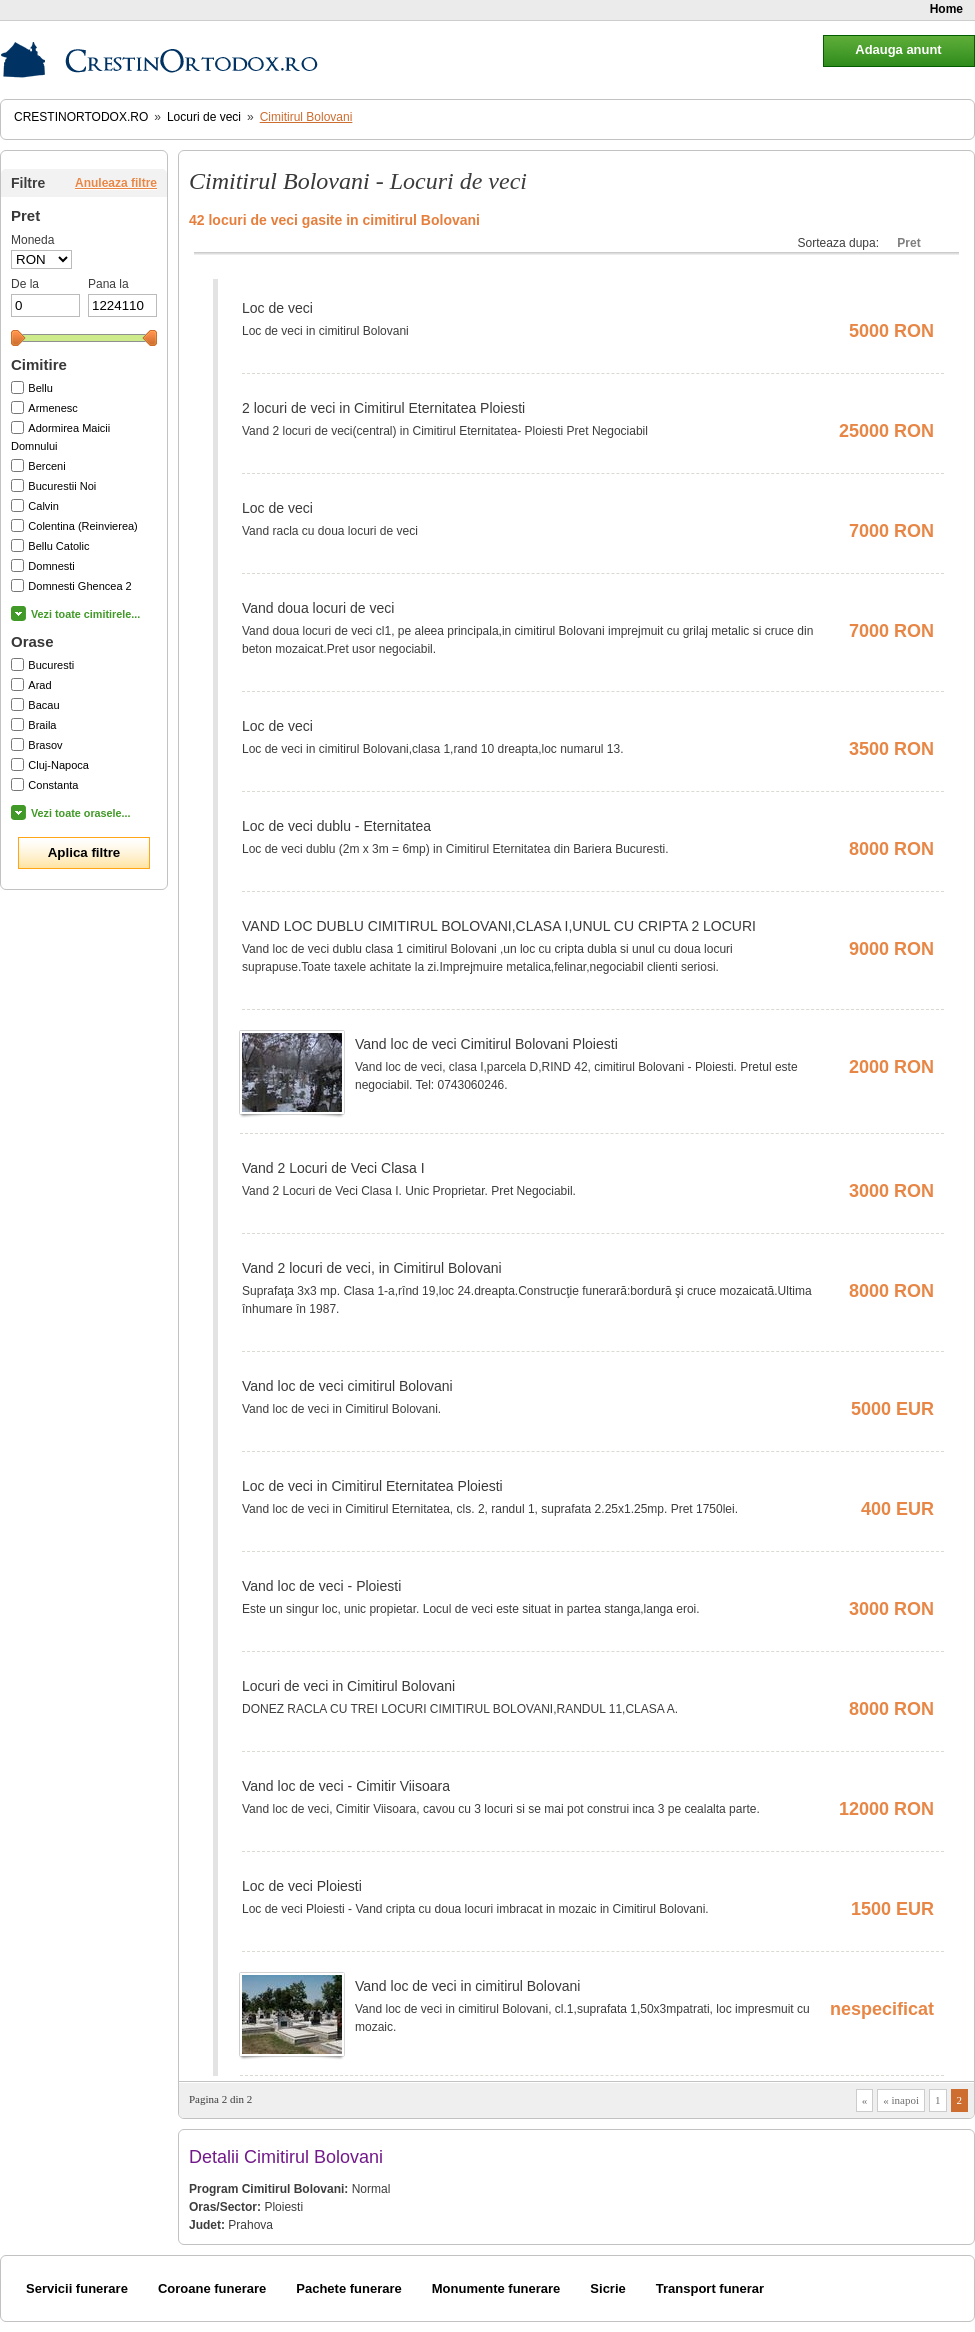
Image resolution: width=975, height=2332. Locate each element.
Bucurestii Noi (62, 486)
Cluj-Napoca (58, 765)
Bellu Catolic (58, 546)
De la (25, 284)
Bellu (40, 388)
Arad (39, 685)
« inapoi (901, 2100)
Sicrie (607, 2288)
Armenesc (53, 408)
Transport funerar (710, 2288)
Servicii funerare (77, 2288)
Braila (42, 725)
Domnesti (51, 566)
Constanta (53, 785)
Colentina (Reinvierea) (82, 526)
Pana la (108, 284)
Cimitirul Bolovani (306, 117)
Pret (908, 243)
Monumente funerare (496, 2288)
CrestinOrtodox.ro (81, 117)
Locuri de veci (204, 117)
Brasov (45, 745)
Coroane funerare (212, 2288)
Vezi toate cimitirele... (85, 614)
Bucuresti (51, 665)
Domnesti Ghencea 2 (79, 586)
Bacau (43, 705)
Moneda (32, 240)
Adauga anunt (898, 49)
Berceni (46, 466)
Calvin (43, 506)
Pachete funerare (349, 2288)
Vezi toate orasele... (81, 813)
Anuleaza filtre (116, 183)
